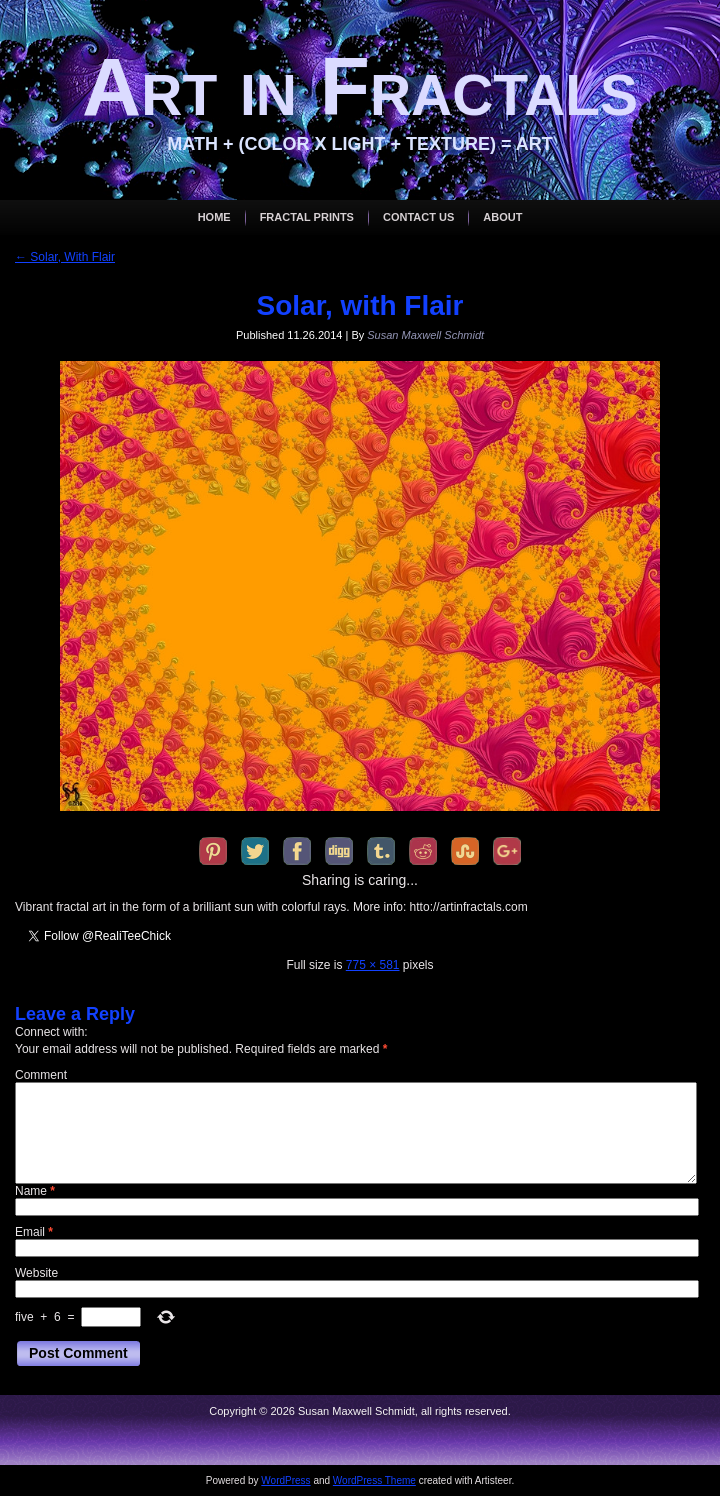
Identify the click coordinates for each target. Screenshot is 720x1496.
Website (36, 1273)
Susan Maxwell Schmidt (425, 335)
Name (35, 1191)
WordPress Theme (374, 1480)
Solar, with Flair (360, 305)
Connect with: (51, 1032)
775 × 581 (373, 965)
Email (34, 1232)
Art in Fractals (360, 86)
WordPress (285, 1480)
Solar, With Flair (65, 257)
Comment (41, 1075)
